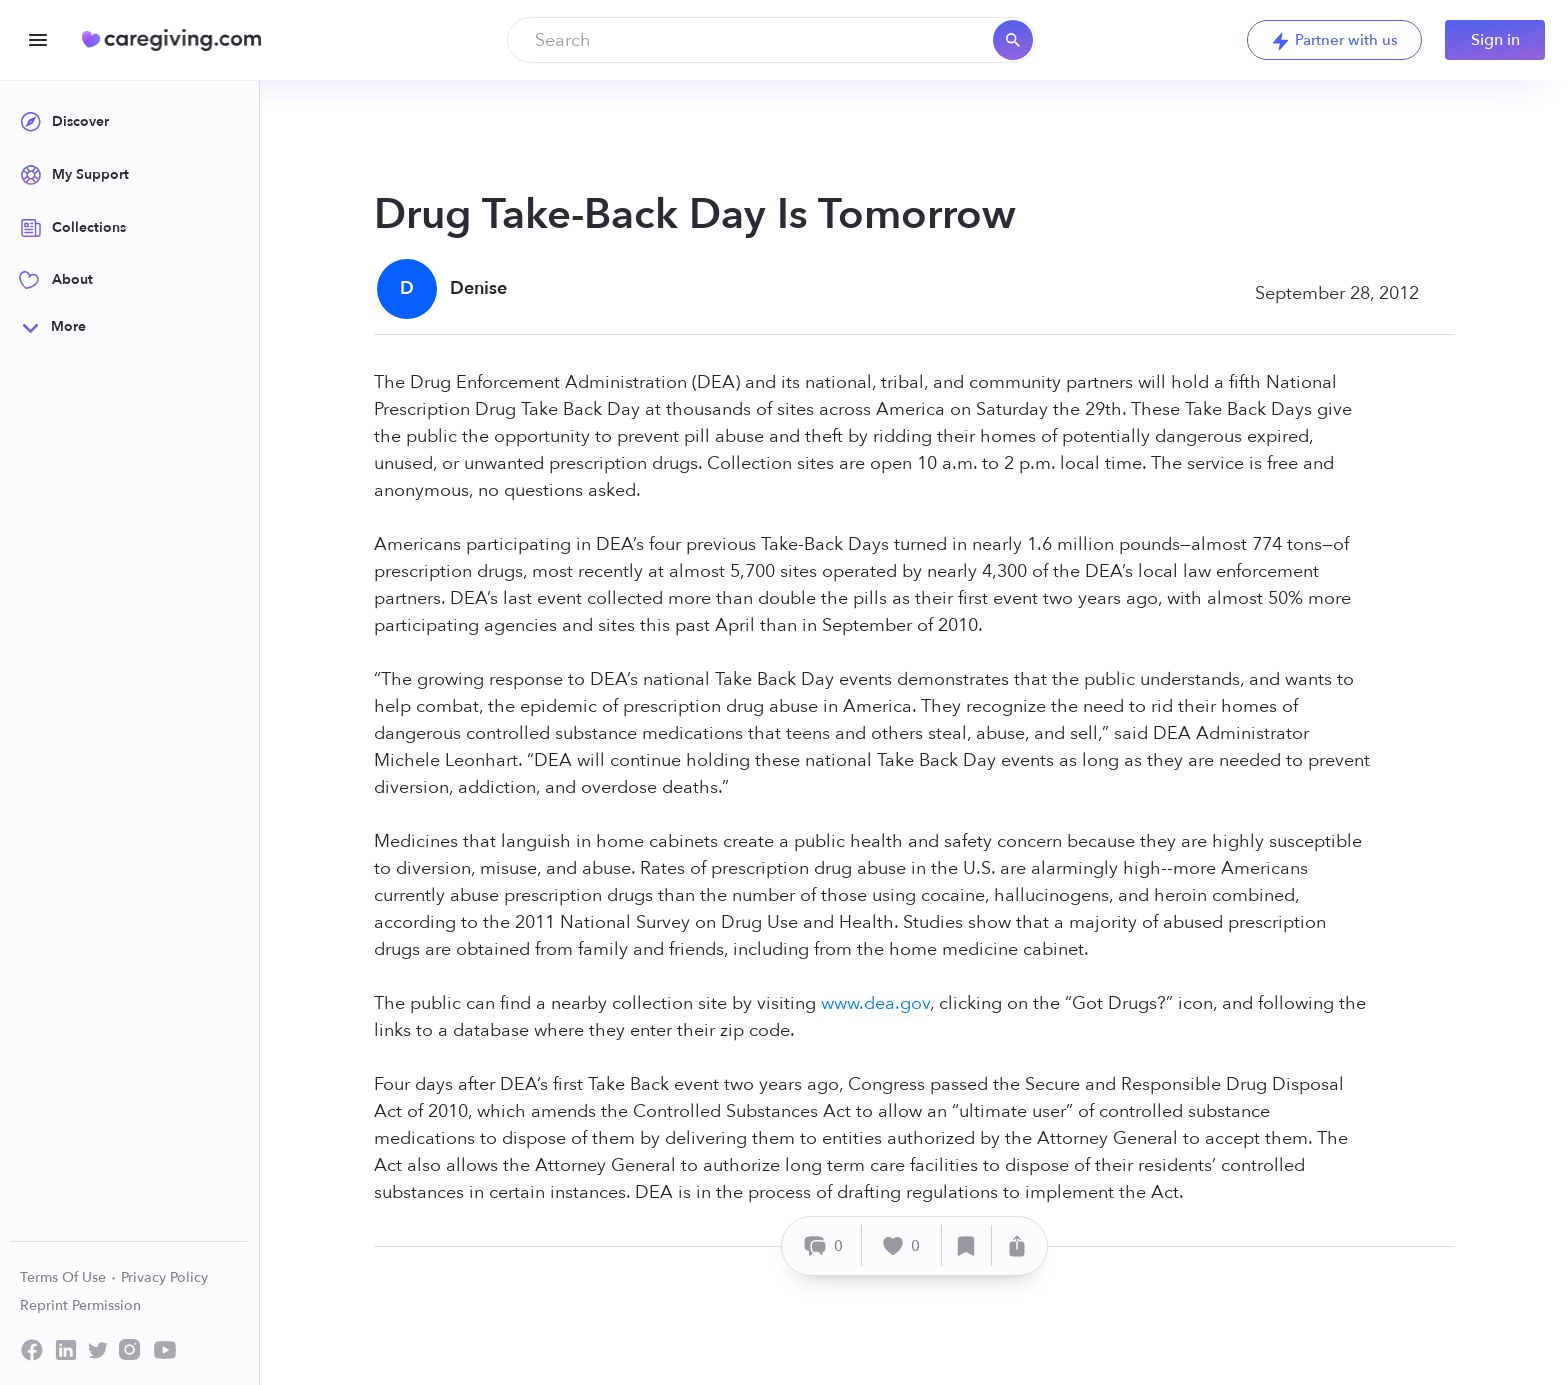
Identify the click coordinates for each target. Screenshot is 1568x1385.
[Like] (902, 1245)
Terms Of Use (68, 1277)
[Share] (1017, 1245)
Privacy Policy (164, 1277)
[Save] (967, 1245)
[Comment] (824, 1245)
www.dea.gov (875, 1003)
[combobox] (771, 40)
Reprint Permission (80, 1305)
